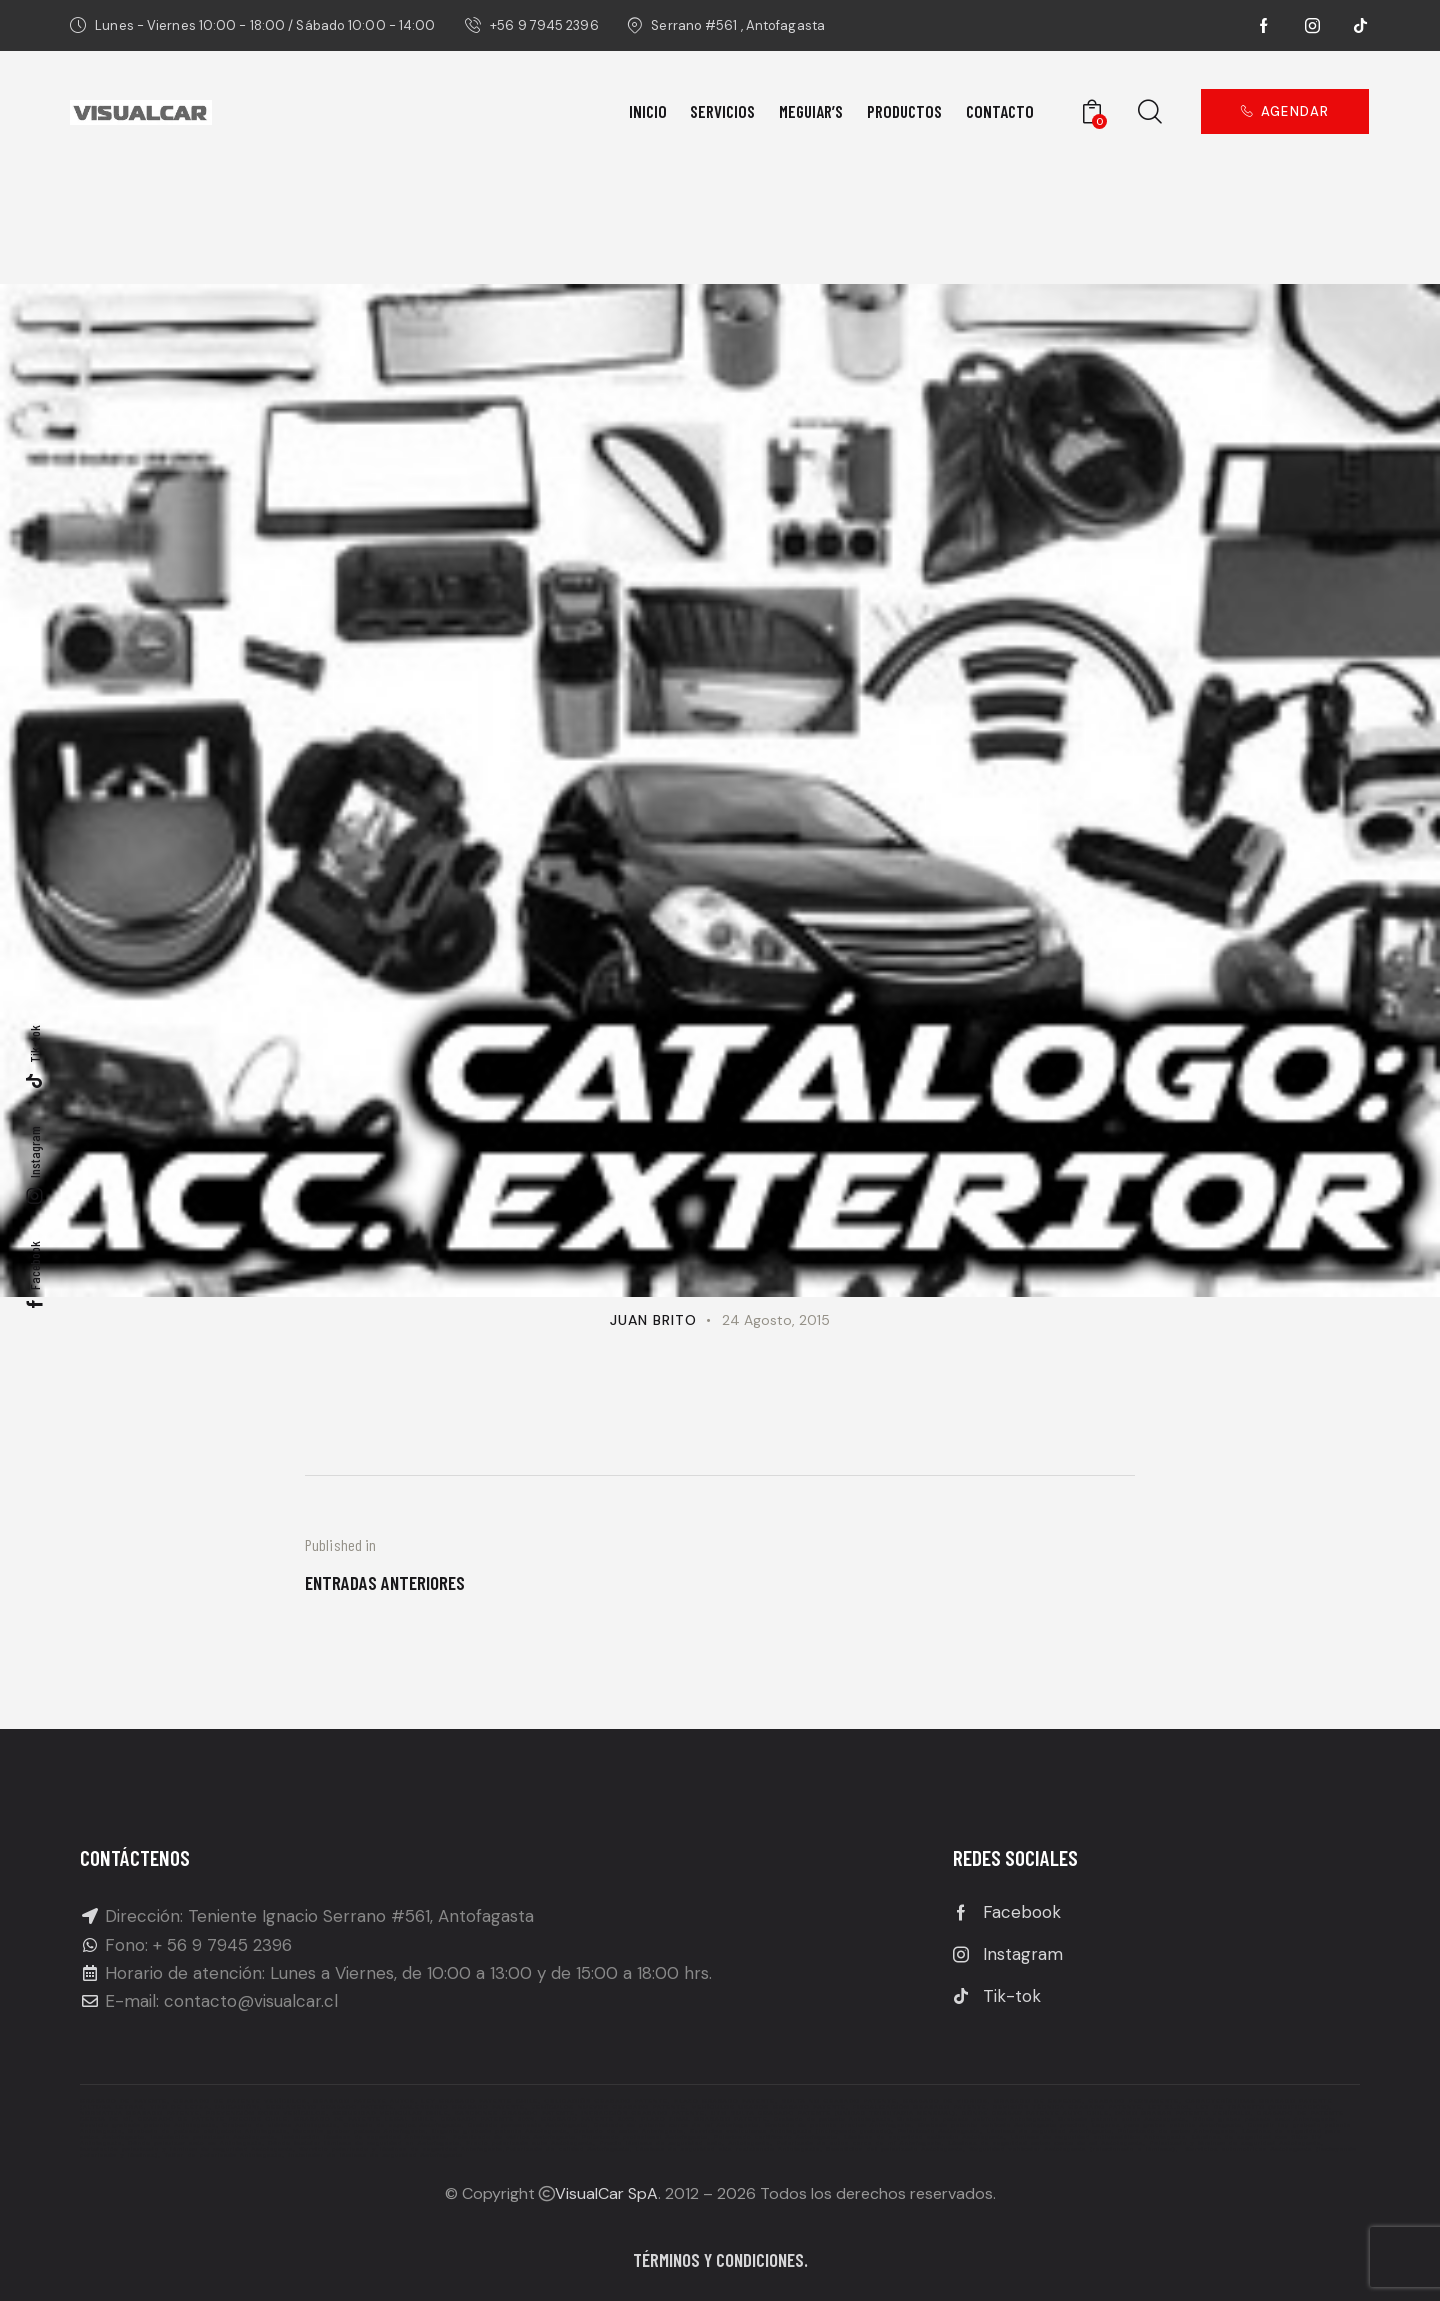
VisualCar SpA (606, 2193)
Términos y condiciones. (720, 2259)
